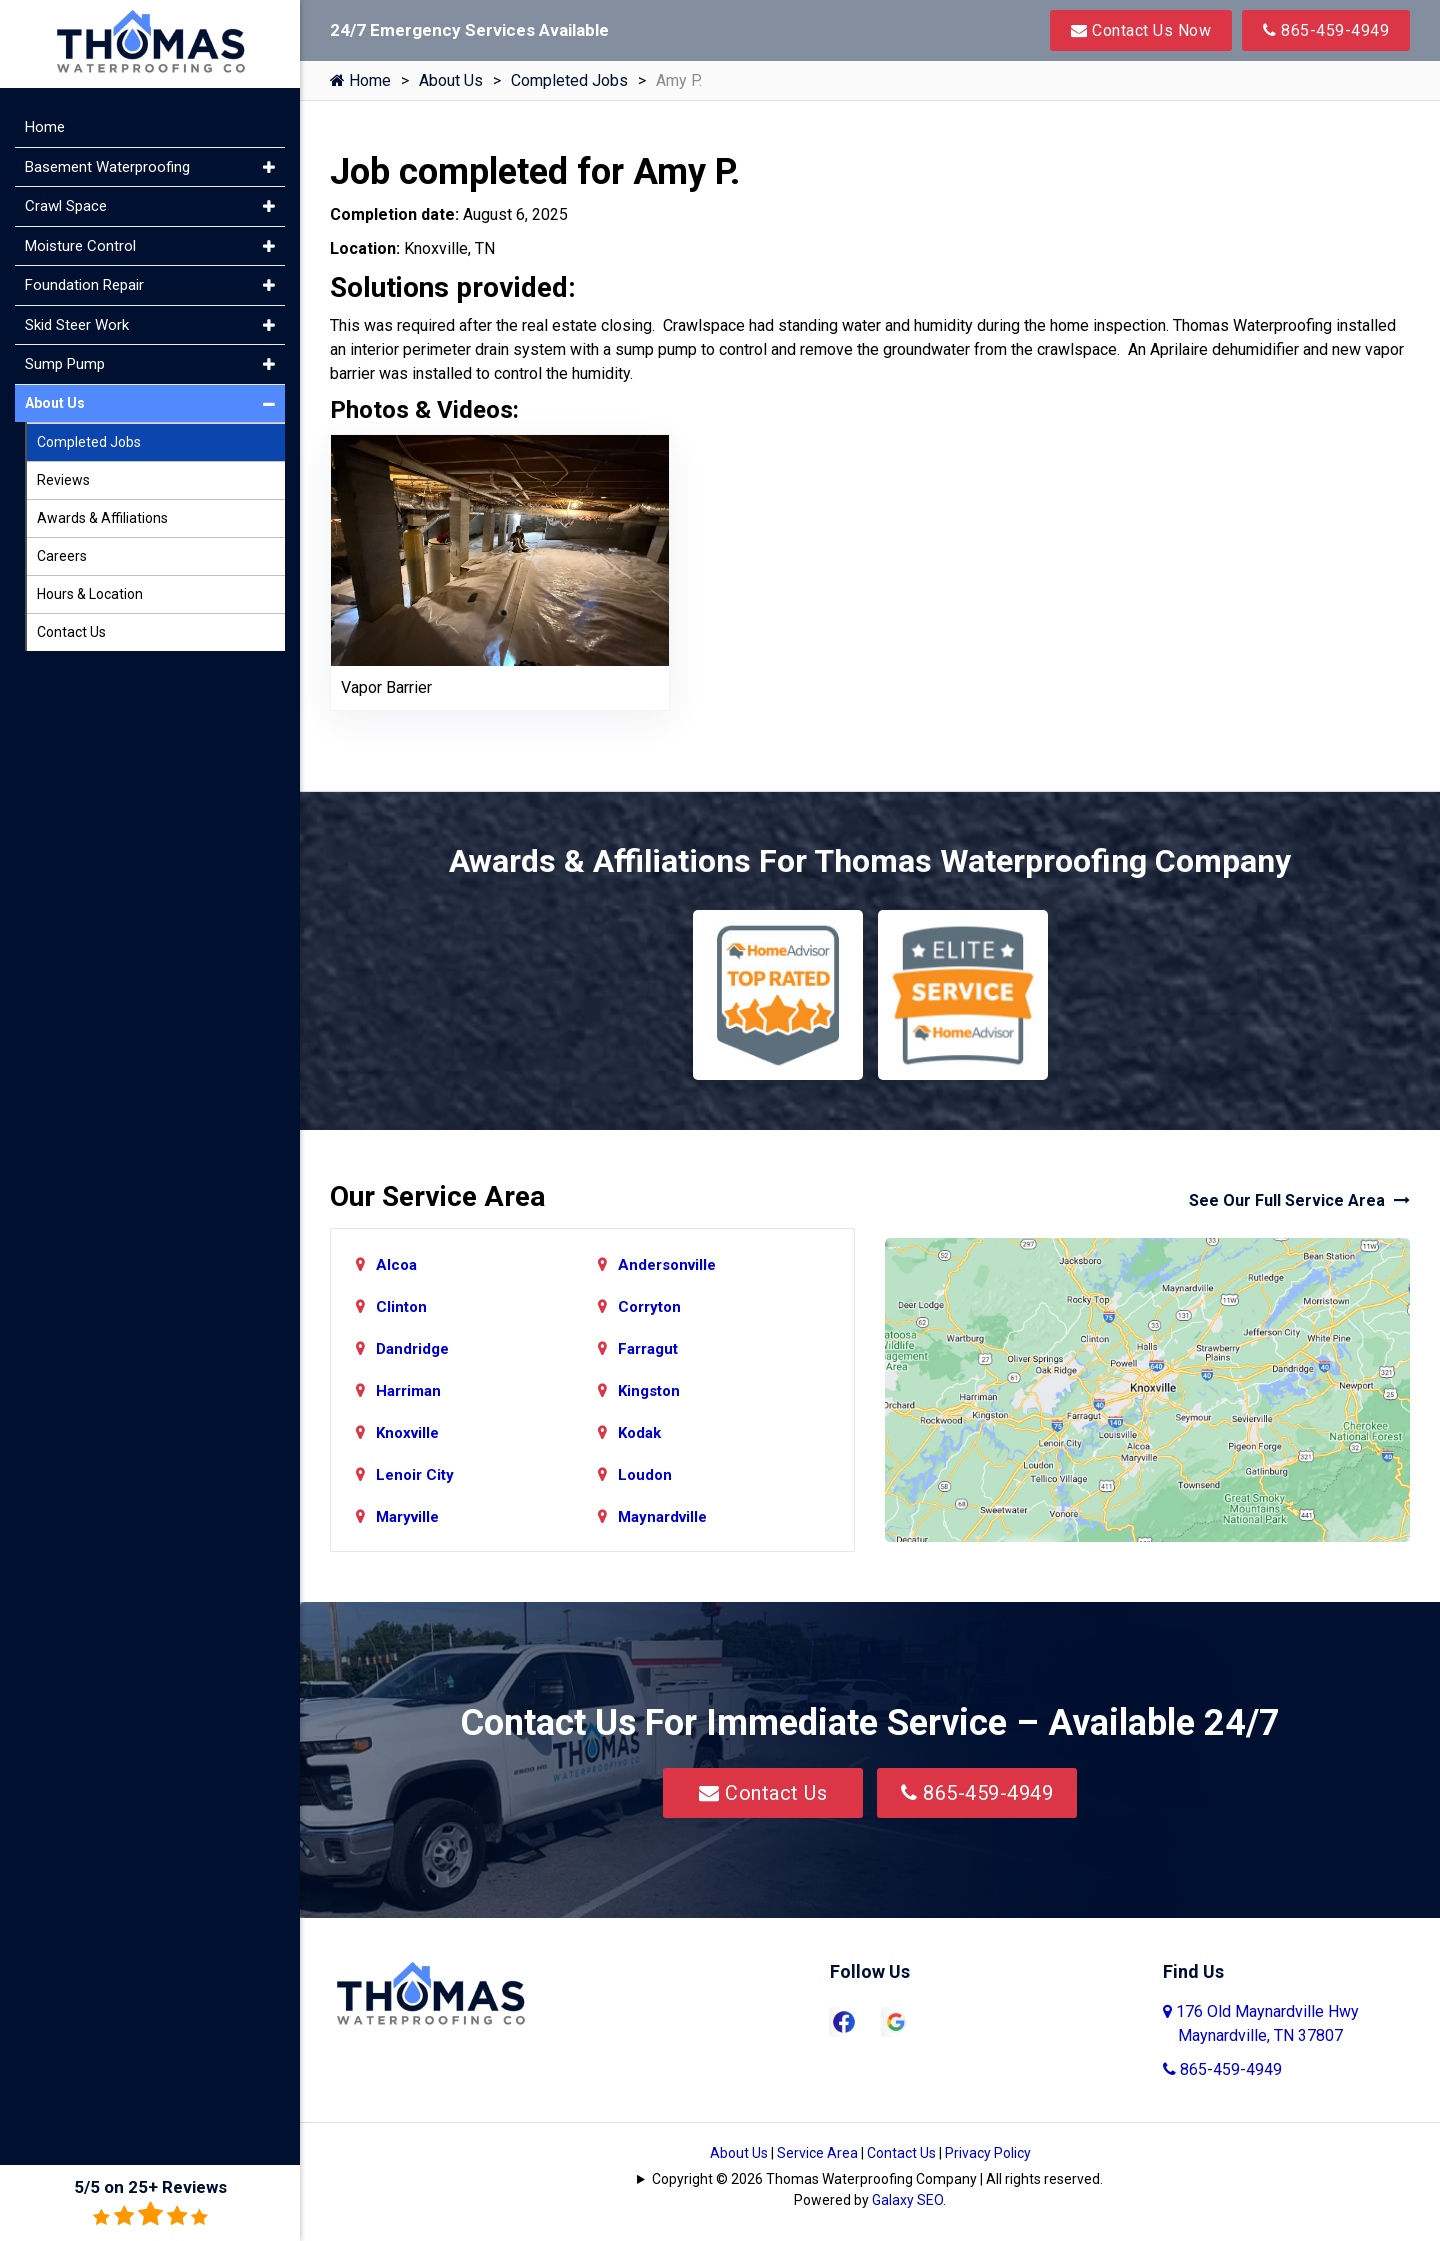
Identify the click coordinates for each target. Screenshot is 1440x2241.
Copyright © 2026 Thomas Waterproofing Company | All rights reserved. (877, 2179)
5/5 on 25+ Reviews (150, 2202)
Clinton (401, 1307)
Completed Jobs (569, 80)
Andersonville (667, 1265)
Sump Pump (65, 364)
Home (360, 80)
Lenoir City (415, 1475)
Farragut (648, 1349)
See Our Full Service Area (1299, 1200)
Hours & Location (90, 594)
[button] (269, 167)
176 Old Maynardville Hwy (1261, 2023)
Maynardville (662, 1517)
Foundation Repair (84, 285)
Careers (62, 556)
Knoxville (407, 1433)
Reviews (63, 480)
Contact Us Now (1141, 30)
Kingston (649, 1391)
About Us (451, 80)
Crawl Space (66, 206)
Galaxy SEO (907, 2200)
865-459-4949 (1326, 30)
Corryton (649, 1307)
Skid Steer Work (77, 325)
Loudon (645, 1475)
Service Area (817, 2153)
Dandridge (412, 1349)
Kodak (639, 1433)
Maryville (407, 1517)
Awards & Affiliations (102, 518)
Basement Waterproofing (107, 167)
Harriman (408, 1391)
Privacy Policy (988, 2153)
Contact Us (763, 1793)
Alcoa (396, 1265)
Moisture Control (80, 246)
